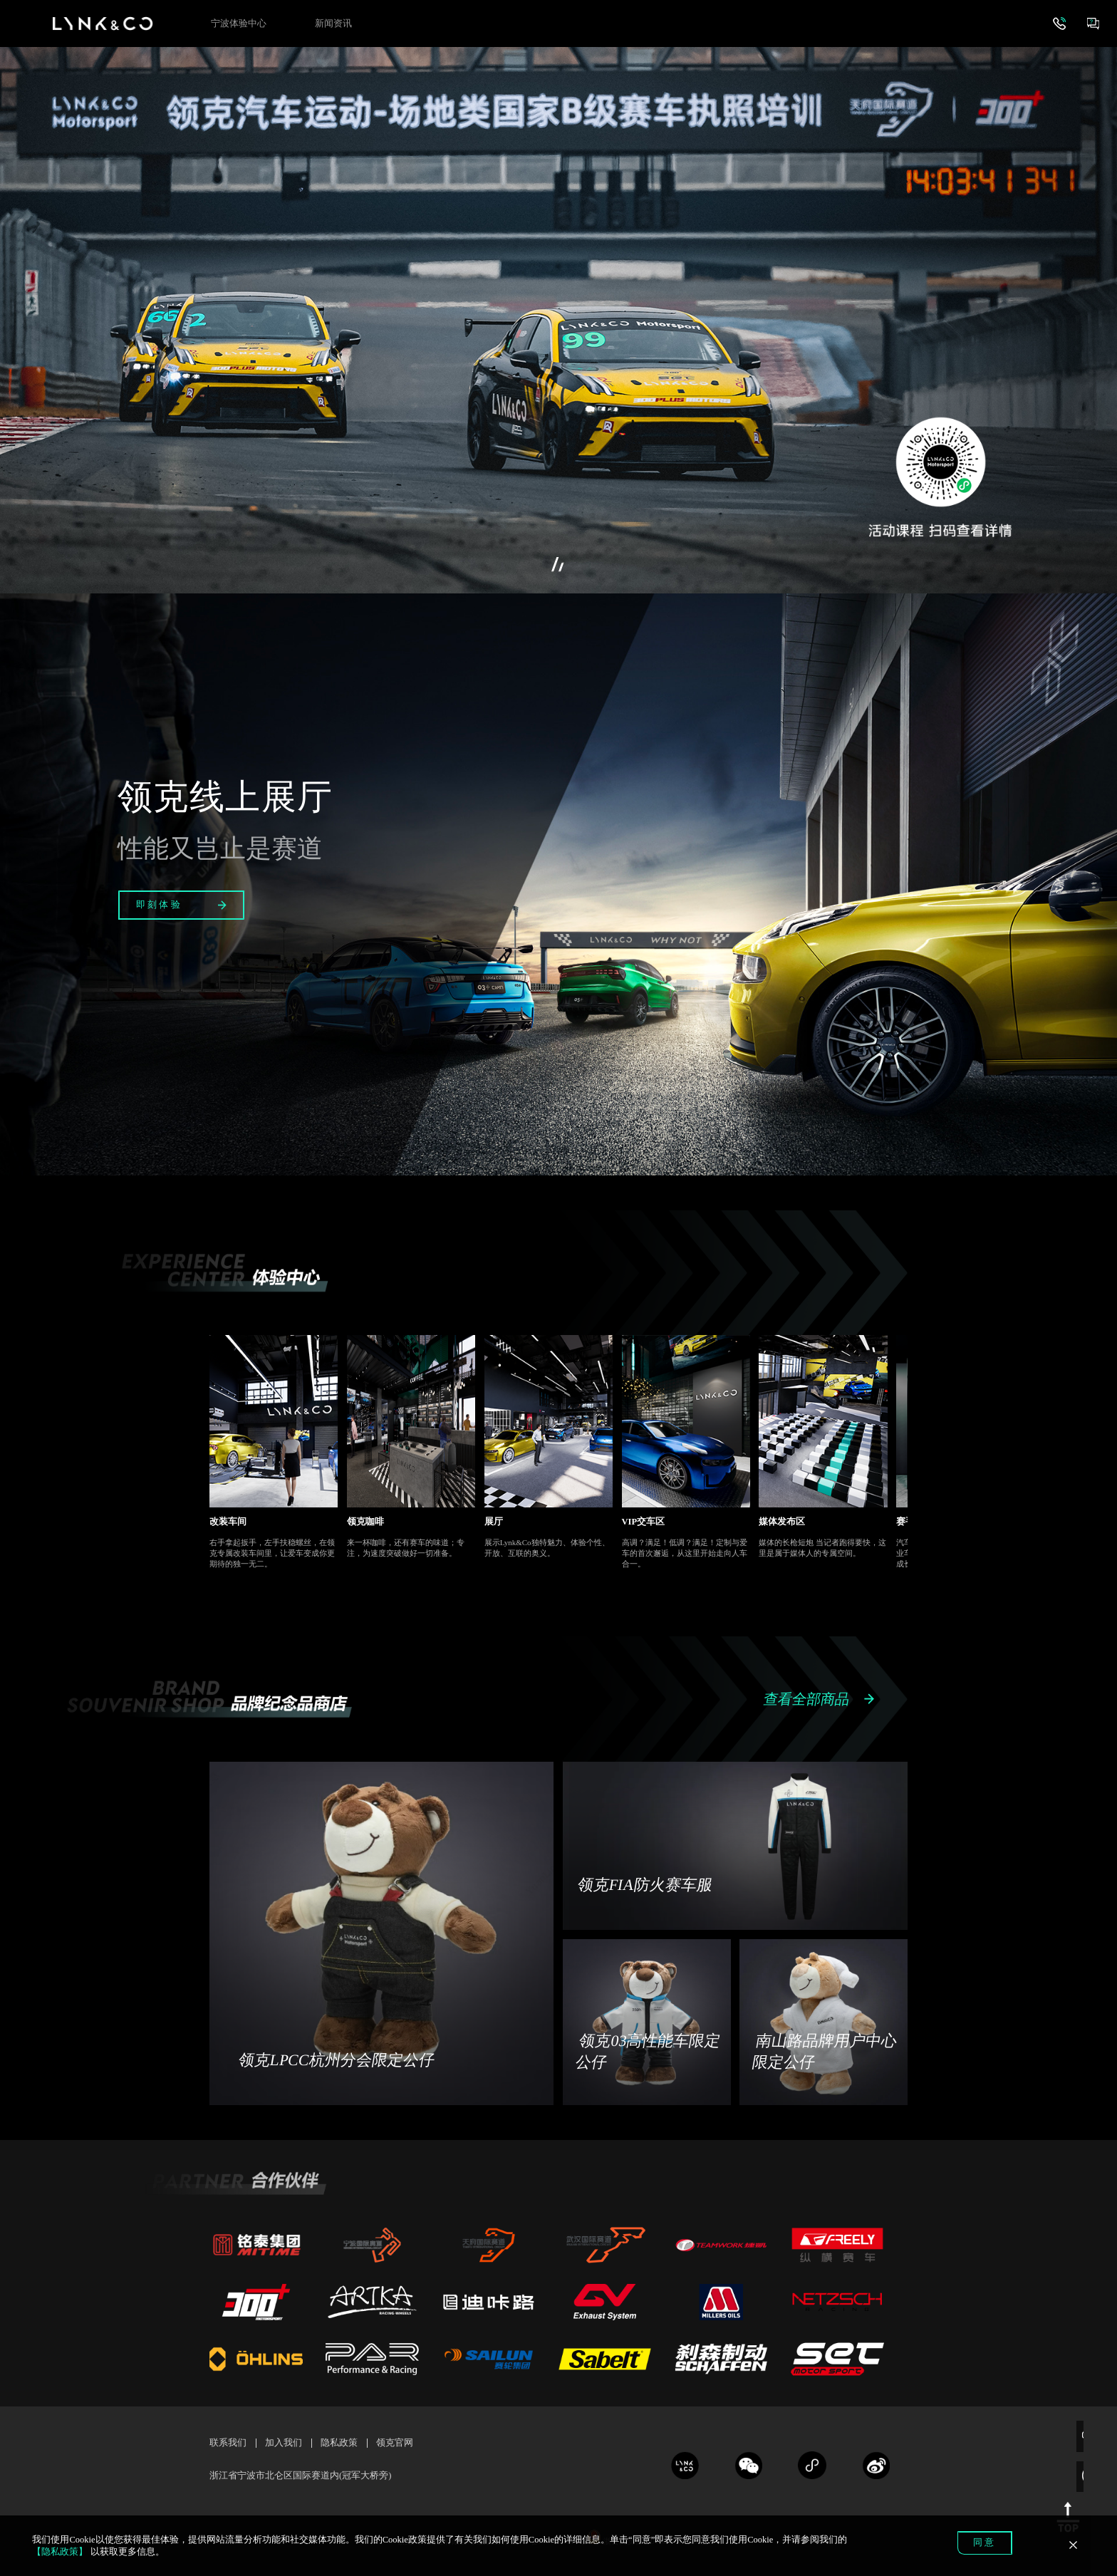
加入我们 (283, 2443)
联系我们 (227, 2443)
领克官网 (394, 2443)
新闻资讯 (333, 23)
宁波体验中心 (238, 23)
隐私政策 (339, 2443)
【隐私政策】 (60, 2552)
